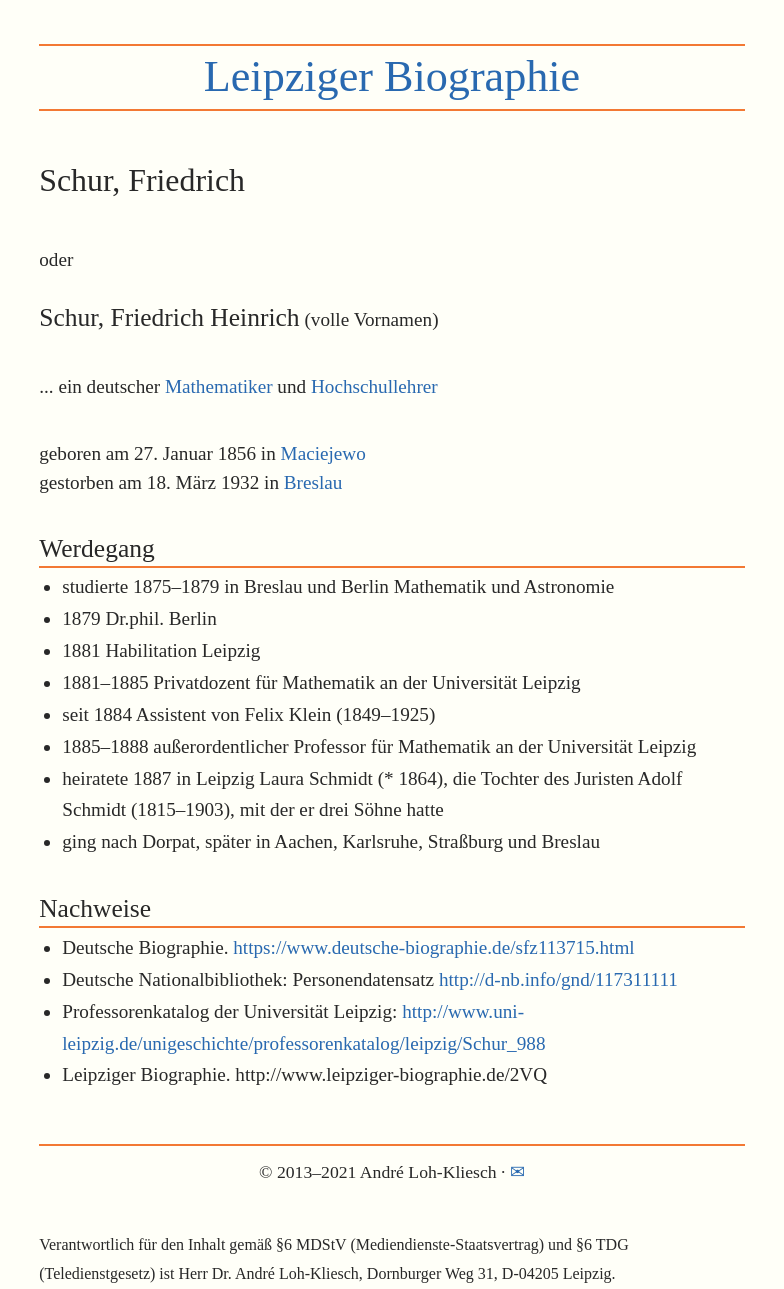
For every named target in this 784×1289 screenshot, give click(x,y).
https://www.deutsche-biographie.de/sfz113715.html (433, 947)
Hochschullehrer (374, 386)
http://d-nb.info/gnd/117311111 (558, 979)
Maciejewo (323, 453)
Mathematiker (219, 386)
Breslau (313, 482)
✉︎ (517, 1172)
